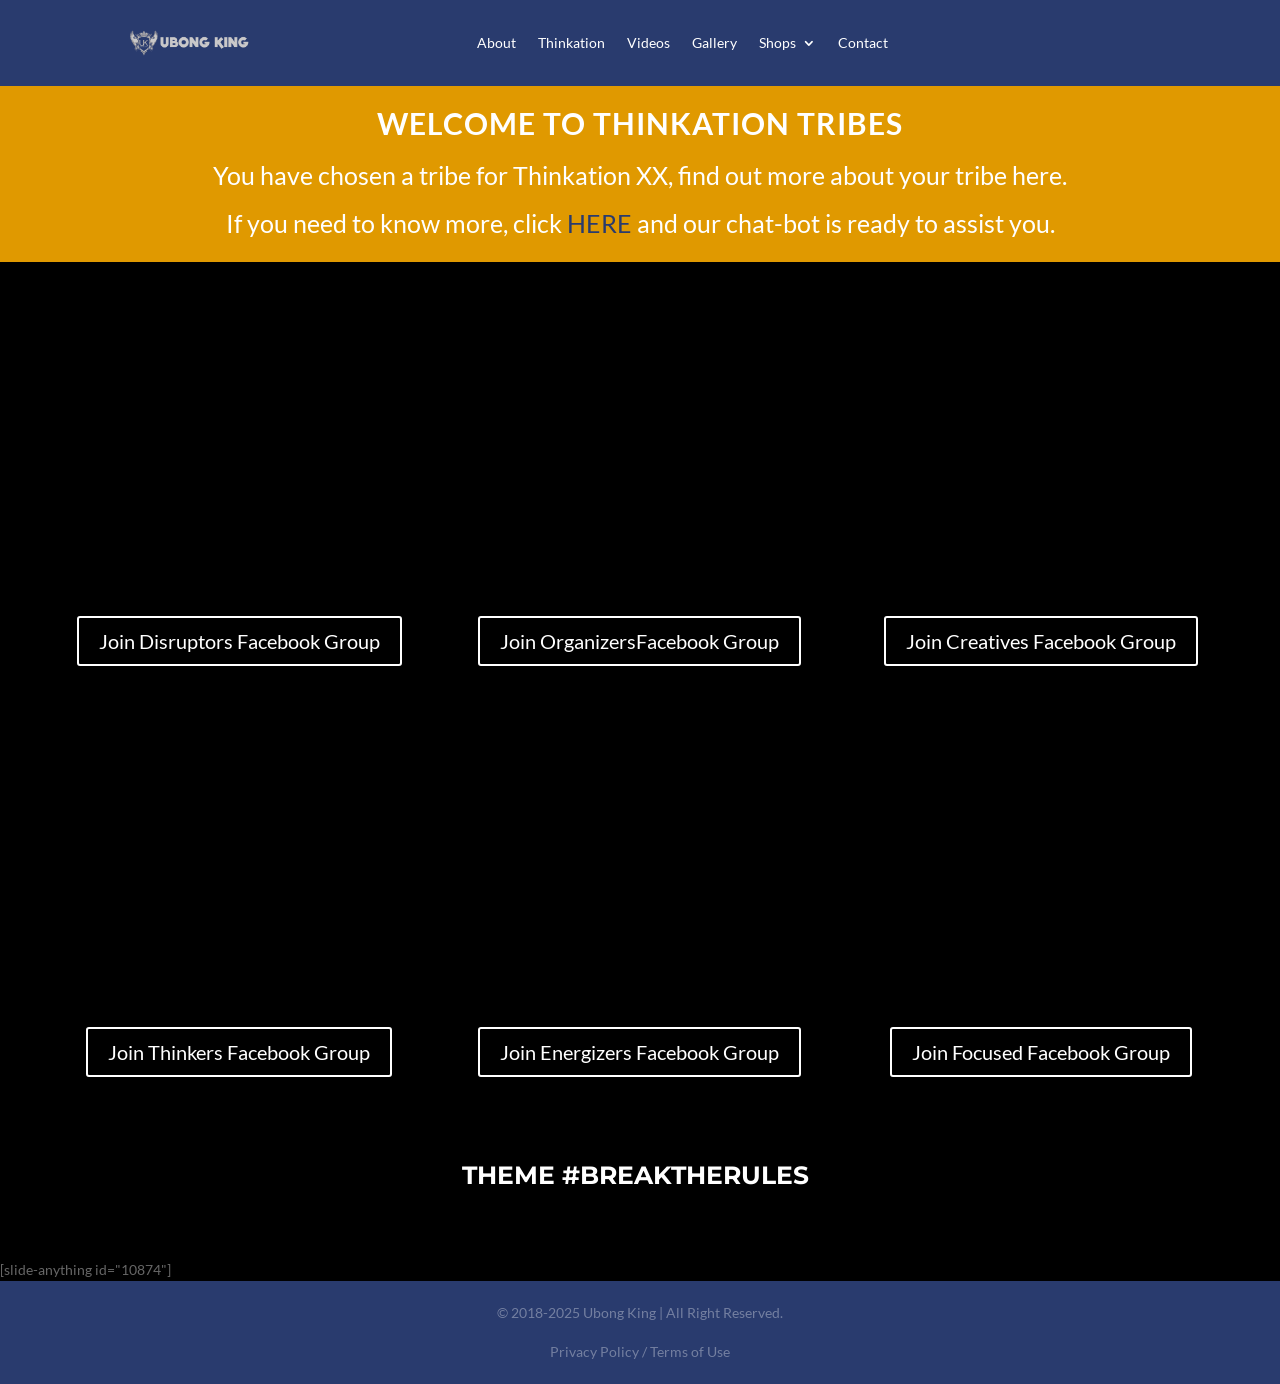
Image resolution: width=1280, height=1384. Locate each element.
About (496, 42)
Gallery (714, 42)
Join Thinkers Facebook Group (239, 1052)
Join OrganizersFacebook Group (639, 641)
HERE (599, 223)
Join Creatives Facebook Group (1041, 641)
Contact (863, 42)
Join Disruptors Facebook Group (239, 641)
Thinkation (571, 42)
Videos (648, 42)
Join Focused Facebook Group (1041, 1052)
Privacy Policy (594, 1351)
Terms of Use (690, 1351)
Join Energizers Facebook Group (639, 1052)
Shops (777, 42)
